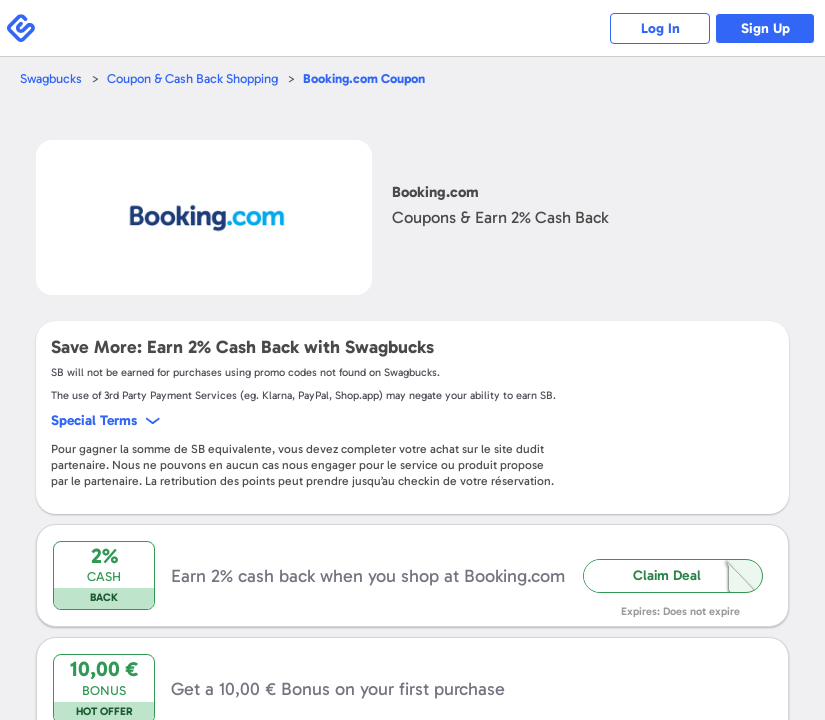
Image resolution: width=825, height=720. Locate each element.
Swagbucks (51, 78)
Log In (660, 28)
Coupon (364, 78)
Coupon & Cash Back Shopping (192, 78)
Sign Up (765, 28)
